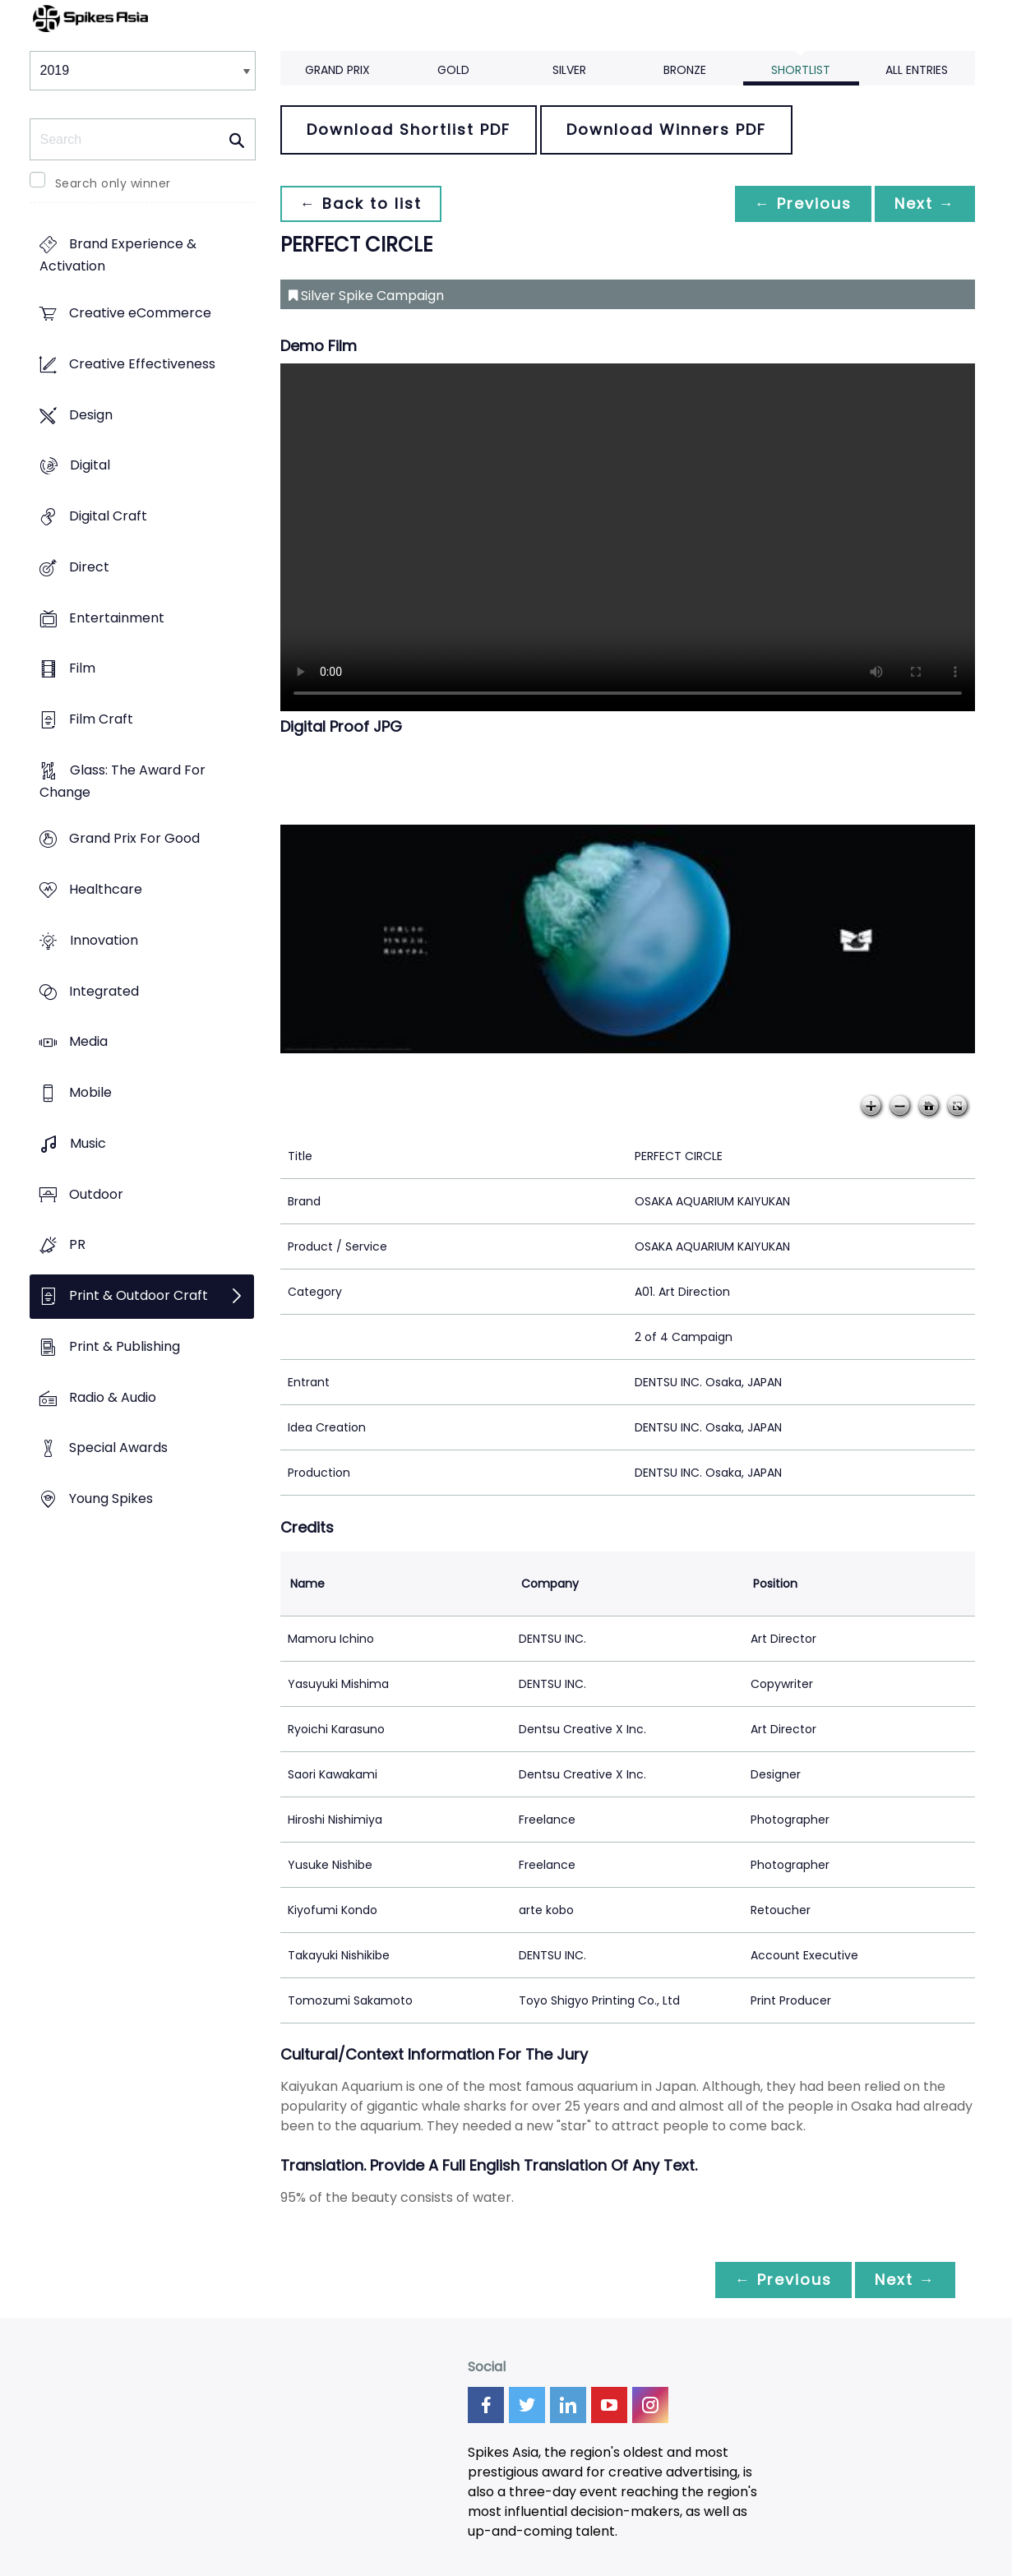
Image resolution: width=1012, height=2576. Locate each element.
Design (91, 414)
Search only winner (113, 183)
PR (77, 1245)
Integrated (104, 991)
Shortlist (800, 70)
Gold (453, 70)
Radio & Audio (112, 1397)
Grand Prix (337, 70)
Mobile (90, 1093)
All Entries (916, 70)
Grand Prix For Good (134, 839)
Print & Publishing (124, 1346)
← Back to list (361, 203)
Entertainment (116, 617)
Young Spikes (111, 1498)
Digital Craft (108, 515)
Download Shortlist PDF (409, 129)
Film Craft (101, 719)
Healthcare (105, 890)
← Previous (803, 203)
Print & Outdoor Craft (138, 1295)
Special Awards (118, 1448)
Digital (90, 465)
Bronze (684, 70)
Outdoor (96, 1194)
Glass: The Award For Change (122, 781)
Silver (569, 70)
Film (82, 668)
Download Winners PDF (666, 129)
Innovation (104, 940)
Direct (89, 566)
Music (88, 1143)
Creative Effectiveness (142, 363)
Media (88, 1042)
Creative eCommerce (140, 313)
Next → (924, 203)
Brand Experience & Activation (117, 255)
